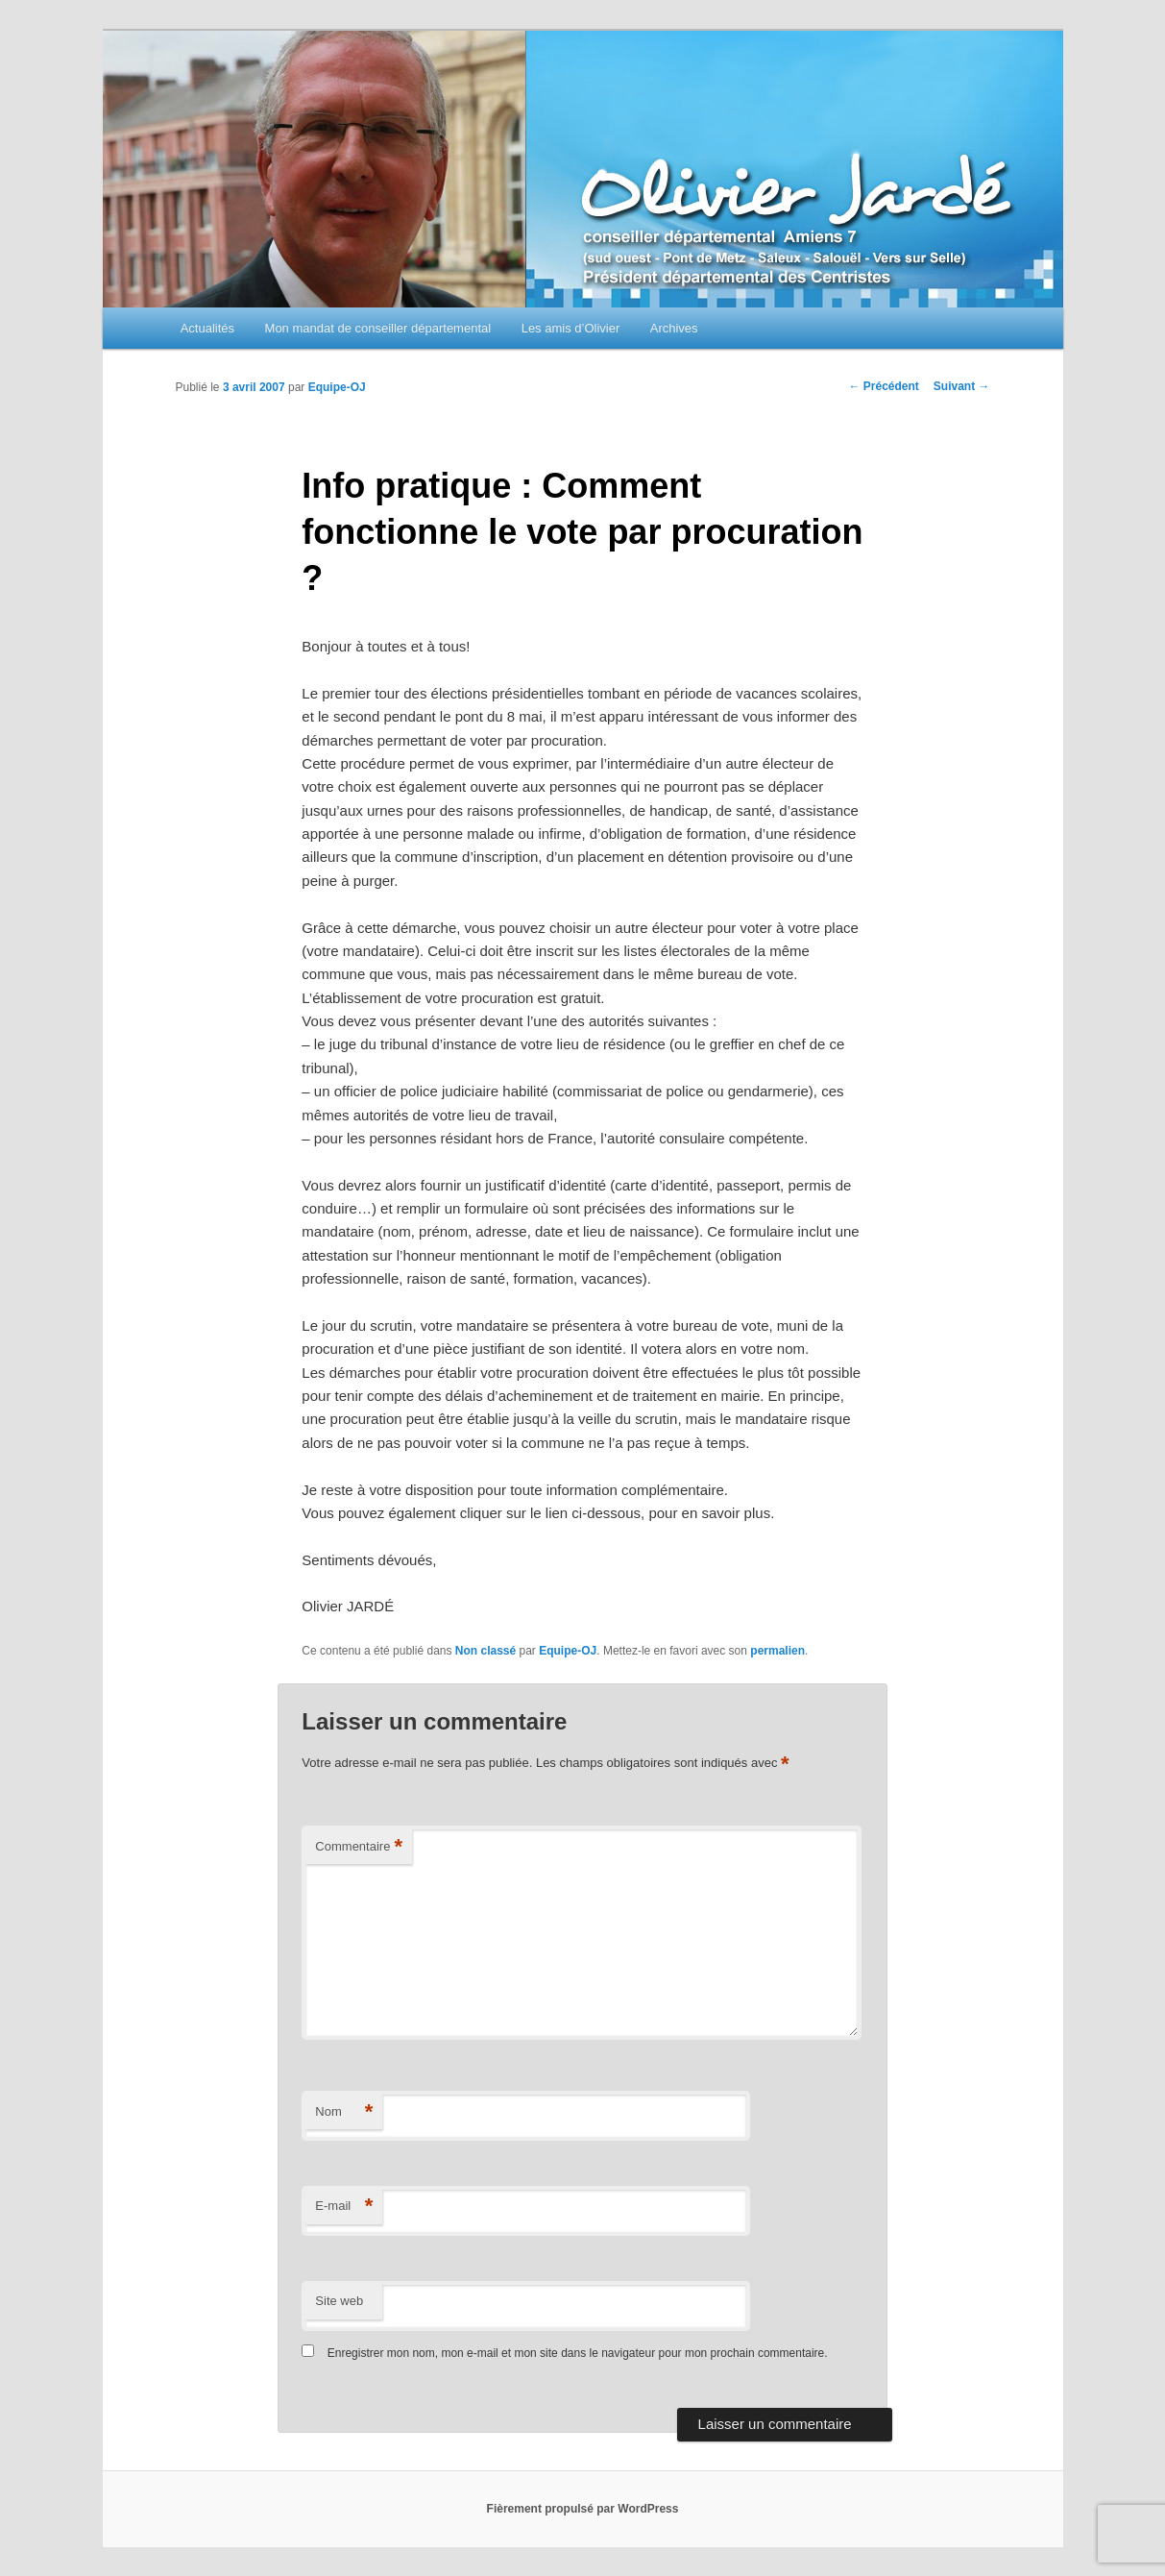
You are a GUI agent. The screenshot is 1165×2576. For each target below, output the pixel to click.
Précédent (883, 386)
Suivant (962, 386)
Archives (674, 328)
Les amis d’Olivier (571, 328)
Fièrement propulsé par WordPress (583, 2508)
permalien (777, 1650)
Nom (344, 2112)
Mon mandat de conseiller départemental (378, 328)
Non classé (485, 1650)
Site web (339, 2301)
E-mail (344, 2206)
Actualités (207, 328)
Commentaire (358, 1847)
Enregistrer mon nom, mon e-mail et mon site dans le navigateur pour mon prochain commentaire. (578, 2353)
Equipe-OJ (337, 387)
